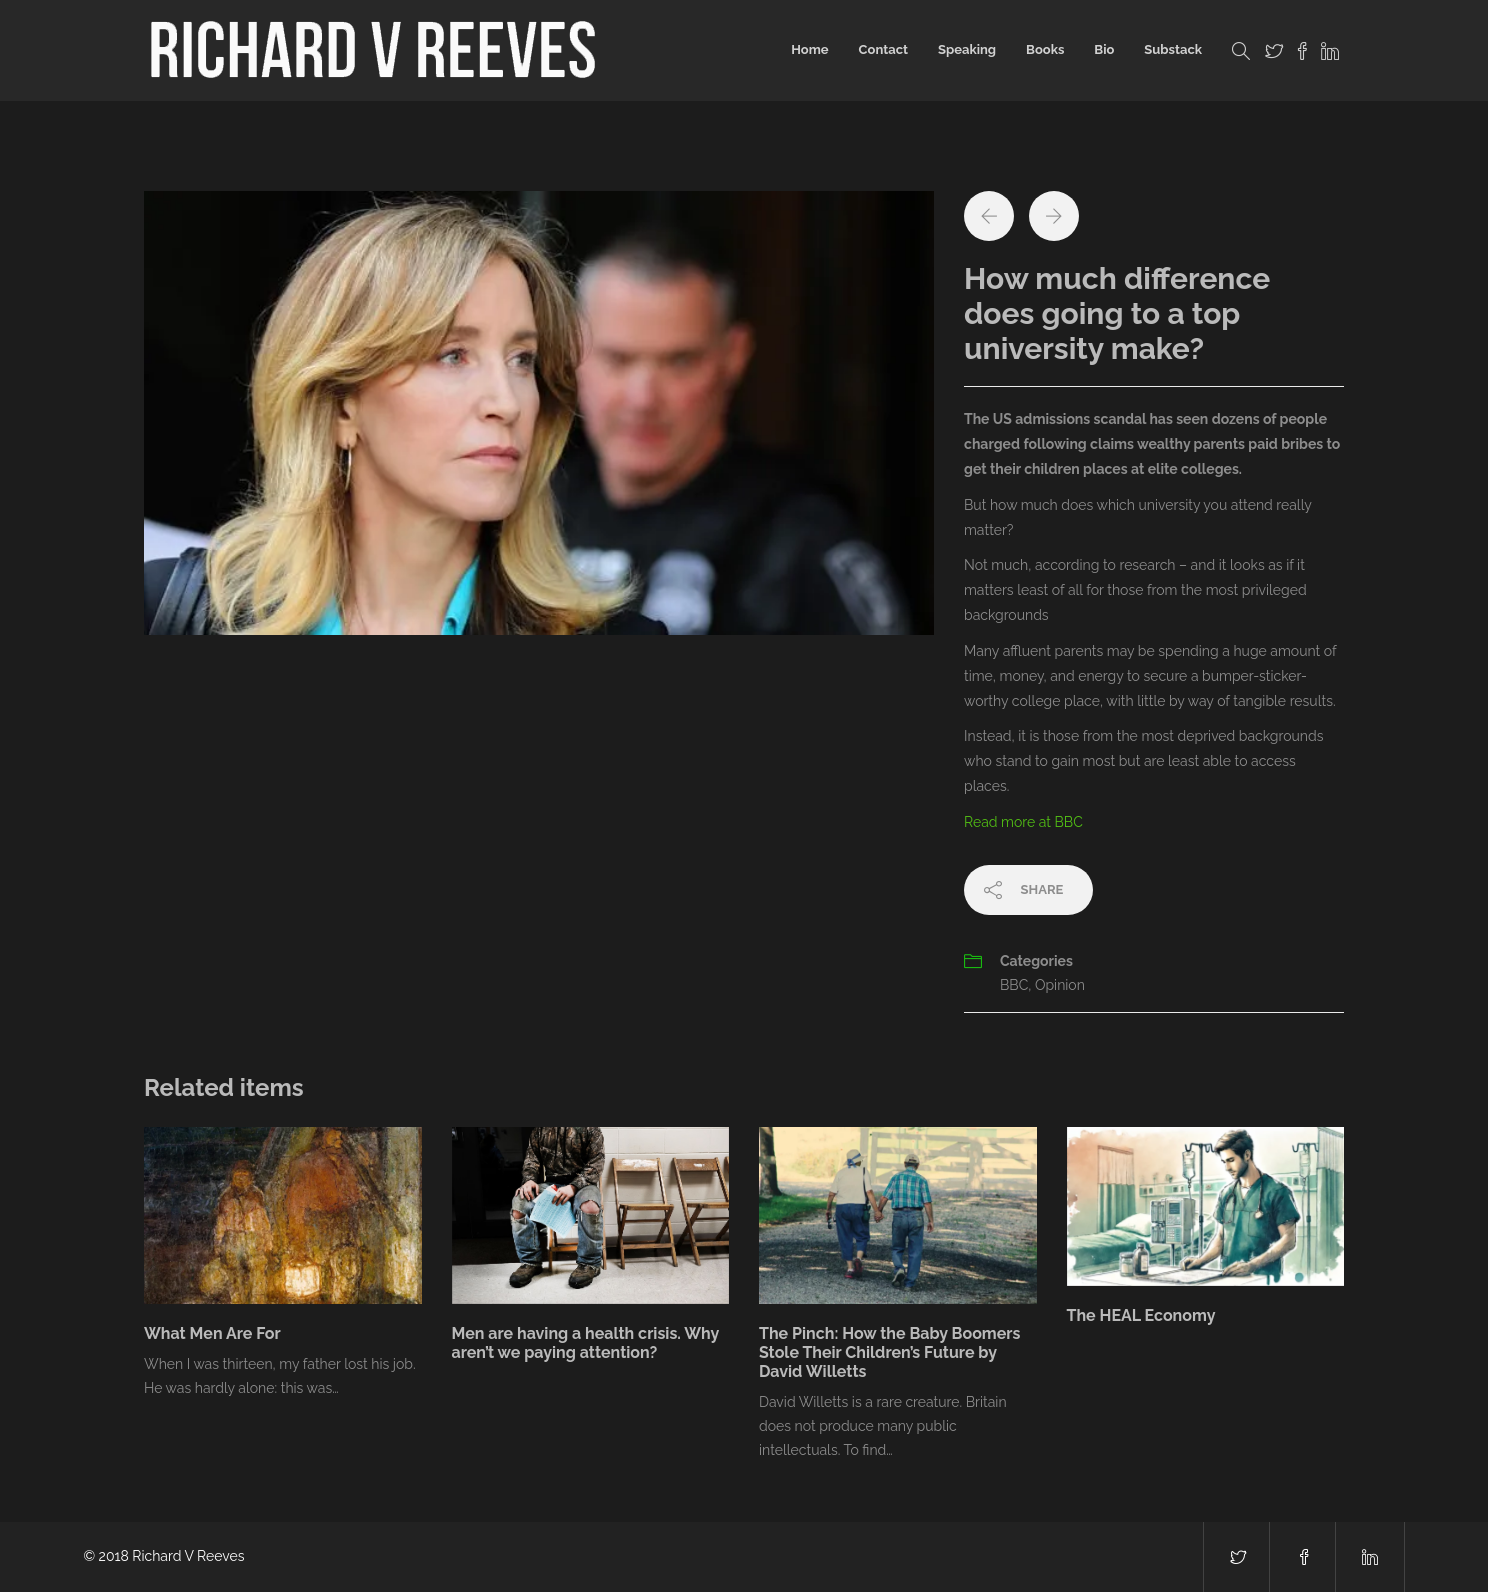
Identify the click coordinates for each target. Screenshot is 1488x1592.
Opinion (1060, 985)
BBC (1014, 985)
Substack (1173, 49)
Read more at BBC (1023, 822)
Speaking (967, 49)
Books (1045, 49)
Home (809, 49)
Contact (883, 49)
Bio (1104, 49)
